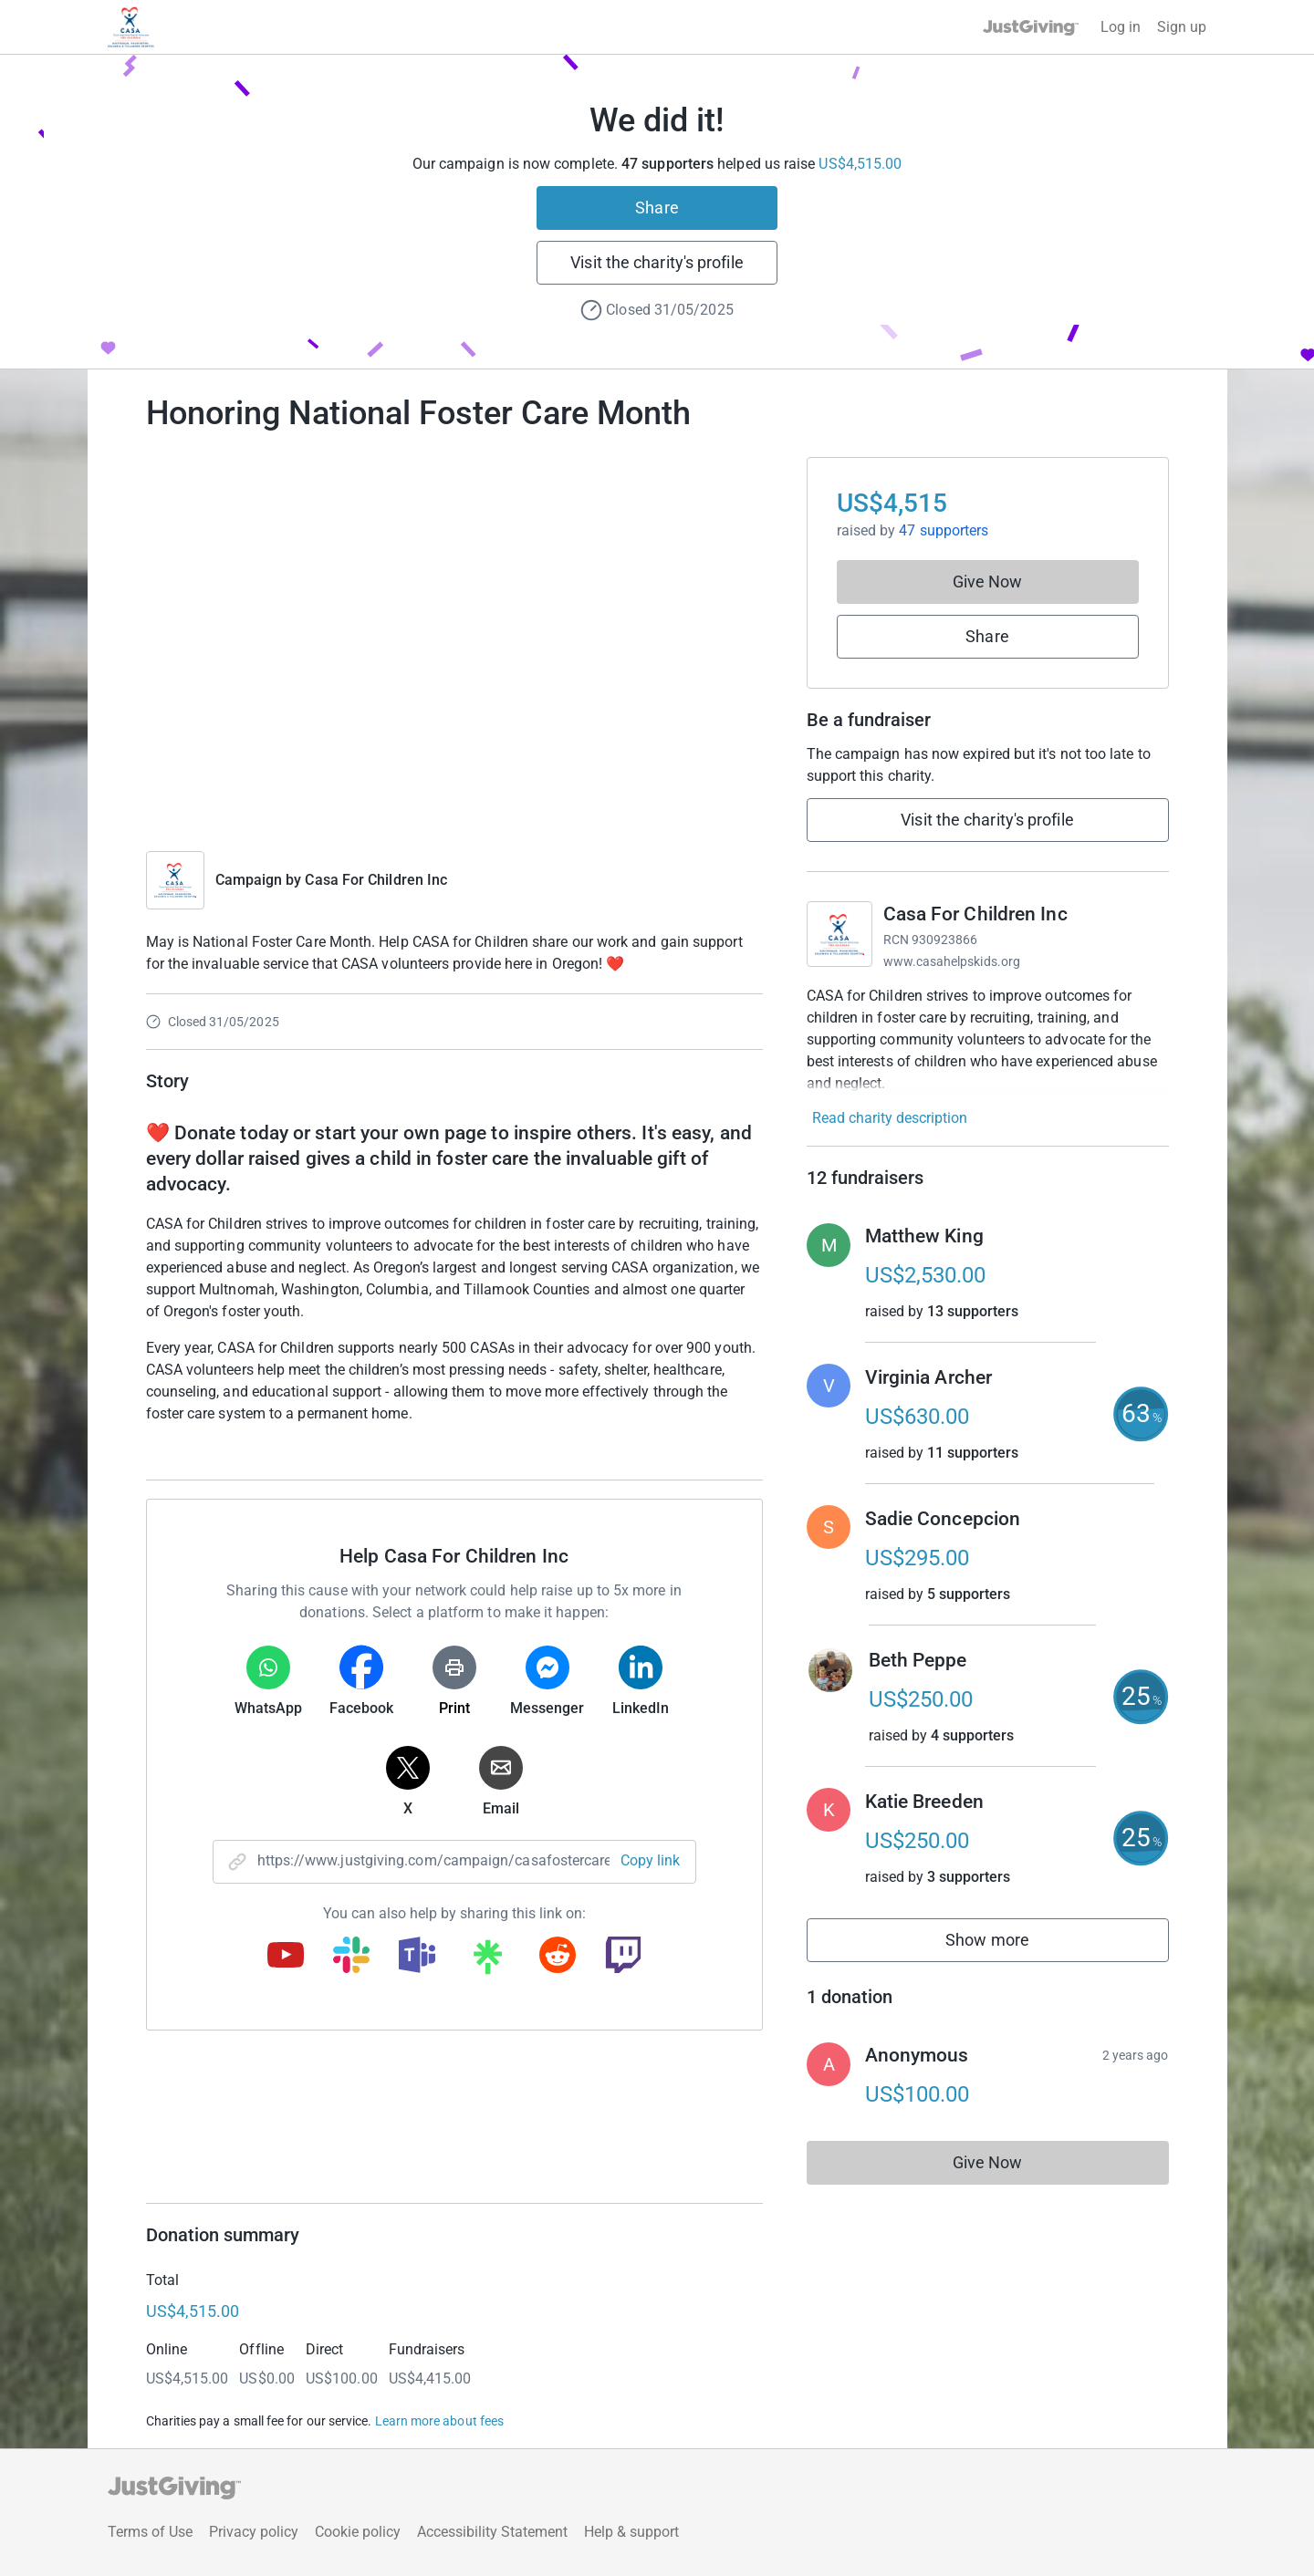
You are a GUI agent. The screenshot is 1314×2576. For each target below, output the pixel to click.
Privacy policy (253, 2531)
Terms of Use (150, 2531)
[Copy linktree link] (487, 1961)
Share (656, 207)
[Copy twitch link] (623, 1957)
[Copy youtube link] (285, 1957)
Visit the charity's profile (656, 262)
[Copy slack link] (351, 1957)
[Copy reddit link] (557, 1957)
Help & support (631, 2531)
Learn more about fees (439, 2421)
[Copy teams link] (417, 1957)
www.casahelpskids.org (951, 961)
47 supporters (941, 530)
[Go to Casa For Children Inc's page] (839, 934)
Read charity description (889, 1118)
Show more (1007, 1944)
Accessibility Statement (492, 2531)
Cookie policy (358, 2531)
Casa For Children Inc (376, 879)
